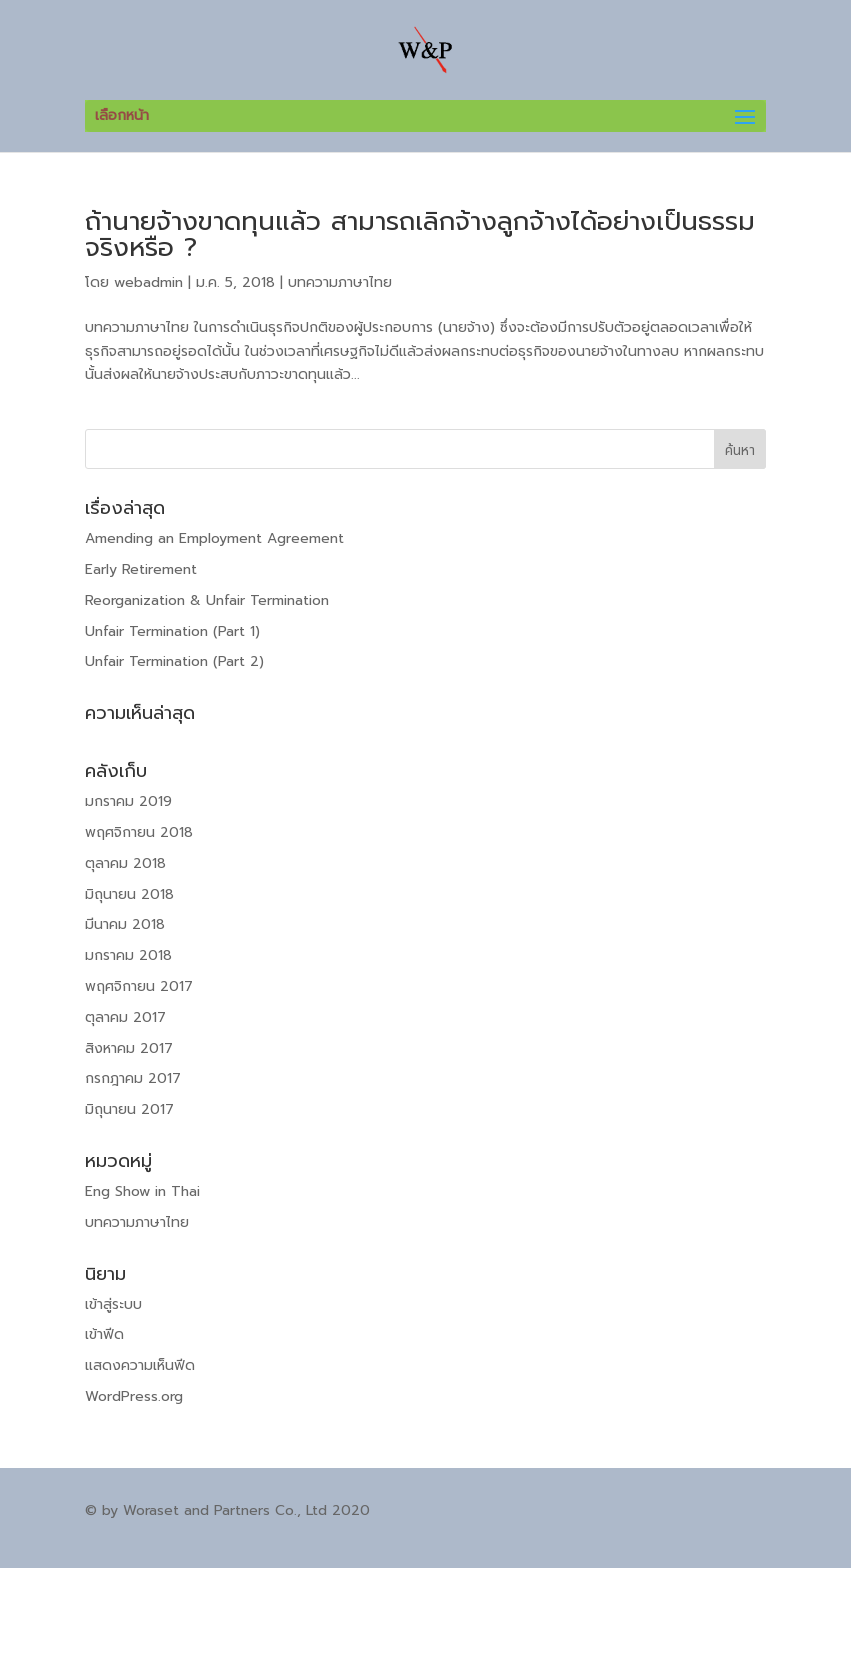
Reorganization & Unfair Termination (207, 600)
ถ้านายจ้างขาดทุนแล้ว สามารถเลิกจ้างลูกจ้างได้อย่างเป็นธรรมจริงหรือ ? (420, 234)
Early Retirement (141, 569)
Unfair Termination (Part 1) (172, 631)
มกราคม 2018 (128, 955)
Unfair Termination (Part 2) (174, 661)
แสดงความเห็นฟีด (140, 1365)
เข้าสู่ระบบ (113, 1304)
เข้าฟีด (104, 1334)
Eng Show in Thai (142, 1191)
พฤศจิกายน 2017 (139, 986)
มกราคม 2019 (128, 801)
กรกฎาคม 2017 (133, 1078)
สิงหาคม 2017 (129, 1048)
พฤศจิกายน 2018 (139, 832)
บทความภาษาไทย (340, 282)
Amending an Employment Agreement (214, 538)
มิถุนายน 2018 (129, 894)
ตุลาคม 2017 (125, 1017)
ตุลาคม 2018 (125, 863)
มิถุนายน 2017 (129, 1109)
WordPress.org (134, 1396)
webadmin (148, 282)
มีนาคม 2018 (125, 924)
